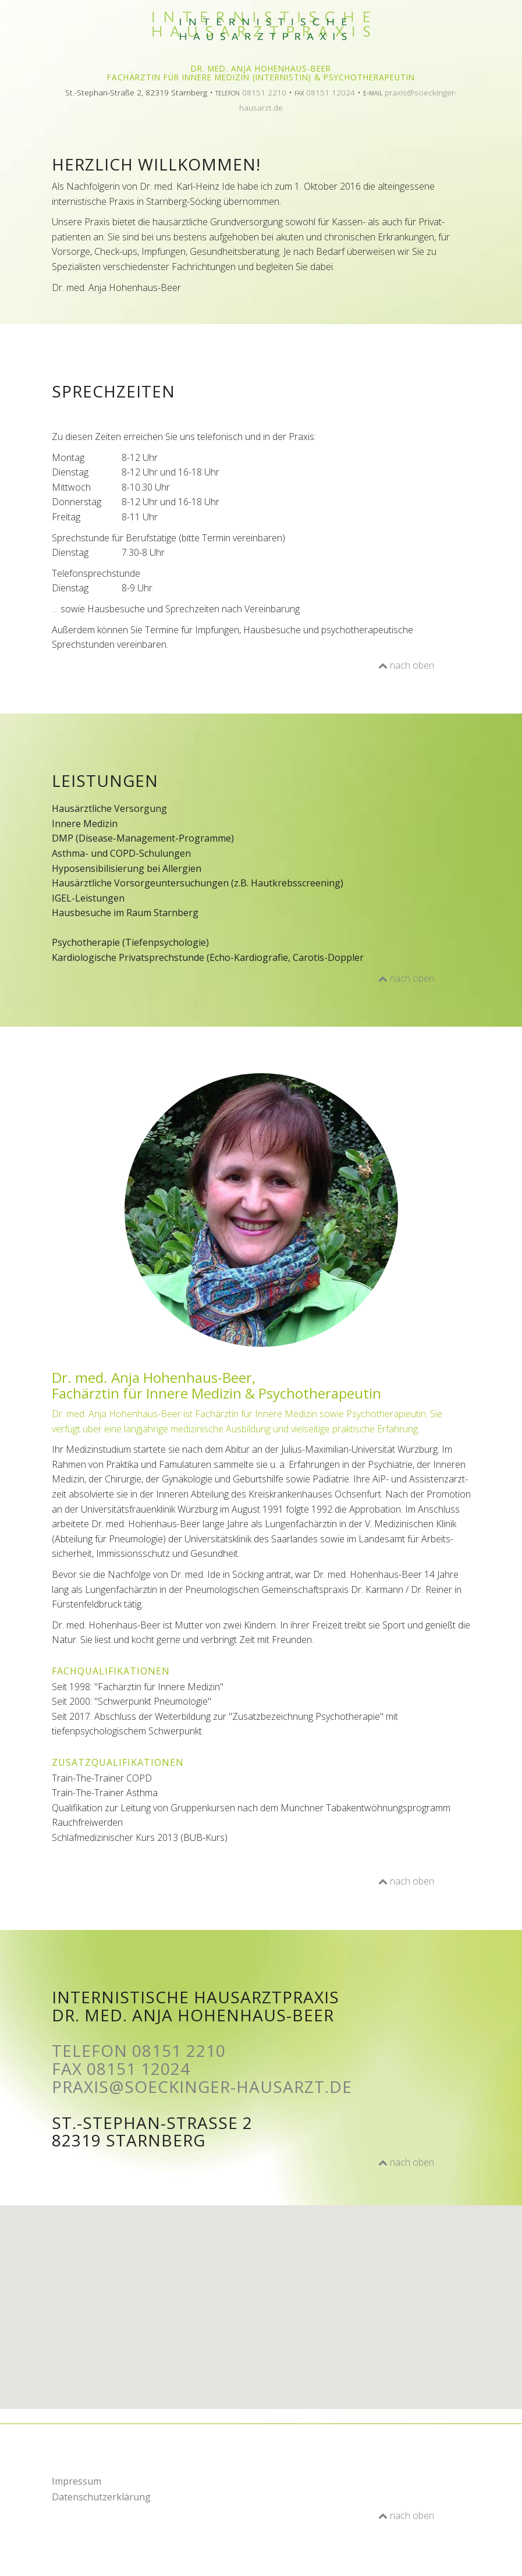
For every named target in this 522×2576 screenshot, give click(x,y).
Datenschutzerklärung (101, 2496)
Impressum (76, 2481)
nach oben (406, 665)
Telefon (139, 2050)
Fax (121, 2068)
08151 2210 (264, 92)
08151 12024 (330, 92)
